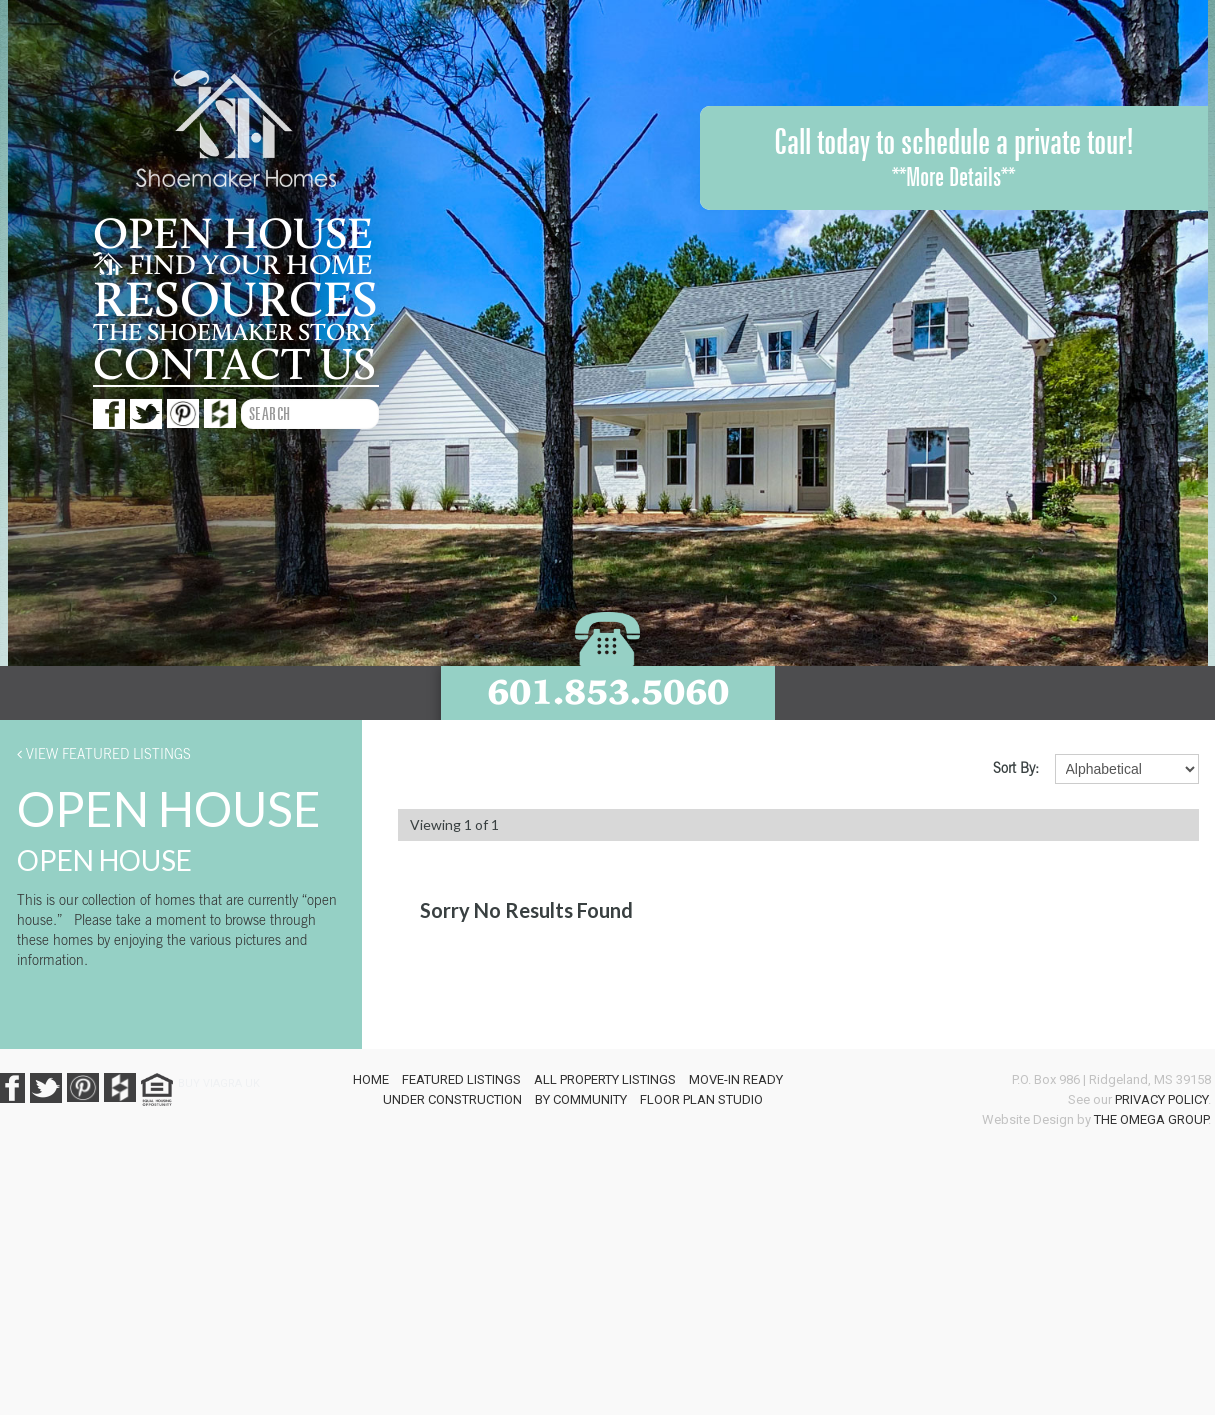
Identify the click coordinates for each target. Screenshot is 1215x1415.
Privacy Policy (1161, 1099)
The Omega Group (1151, 1119)
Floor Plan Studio (701, 1099)
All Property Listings (605, 1079)
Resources (235, 301)
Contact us (234, 365)
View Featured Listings (104, 753)
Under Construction (452, 1099)
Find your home (232, 266)
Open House (233, 235)
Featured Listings (461, 1079)
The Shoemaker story (233, 333)
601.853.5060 (608, 691)
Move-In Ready (736, 1079)
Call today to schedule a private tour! (954, 158)
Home (371, 1079)
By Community (581, 1099)
